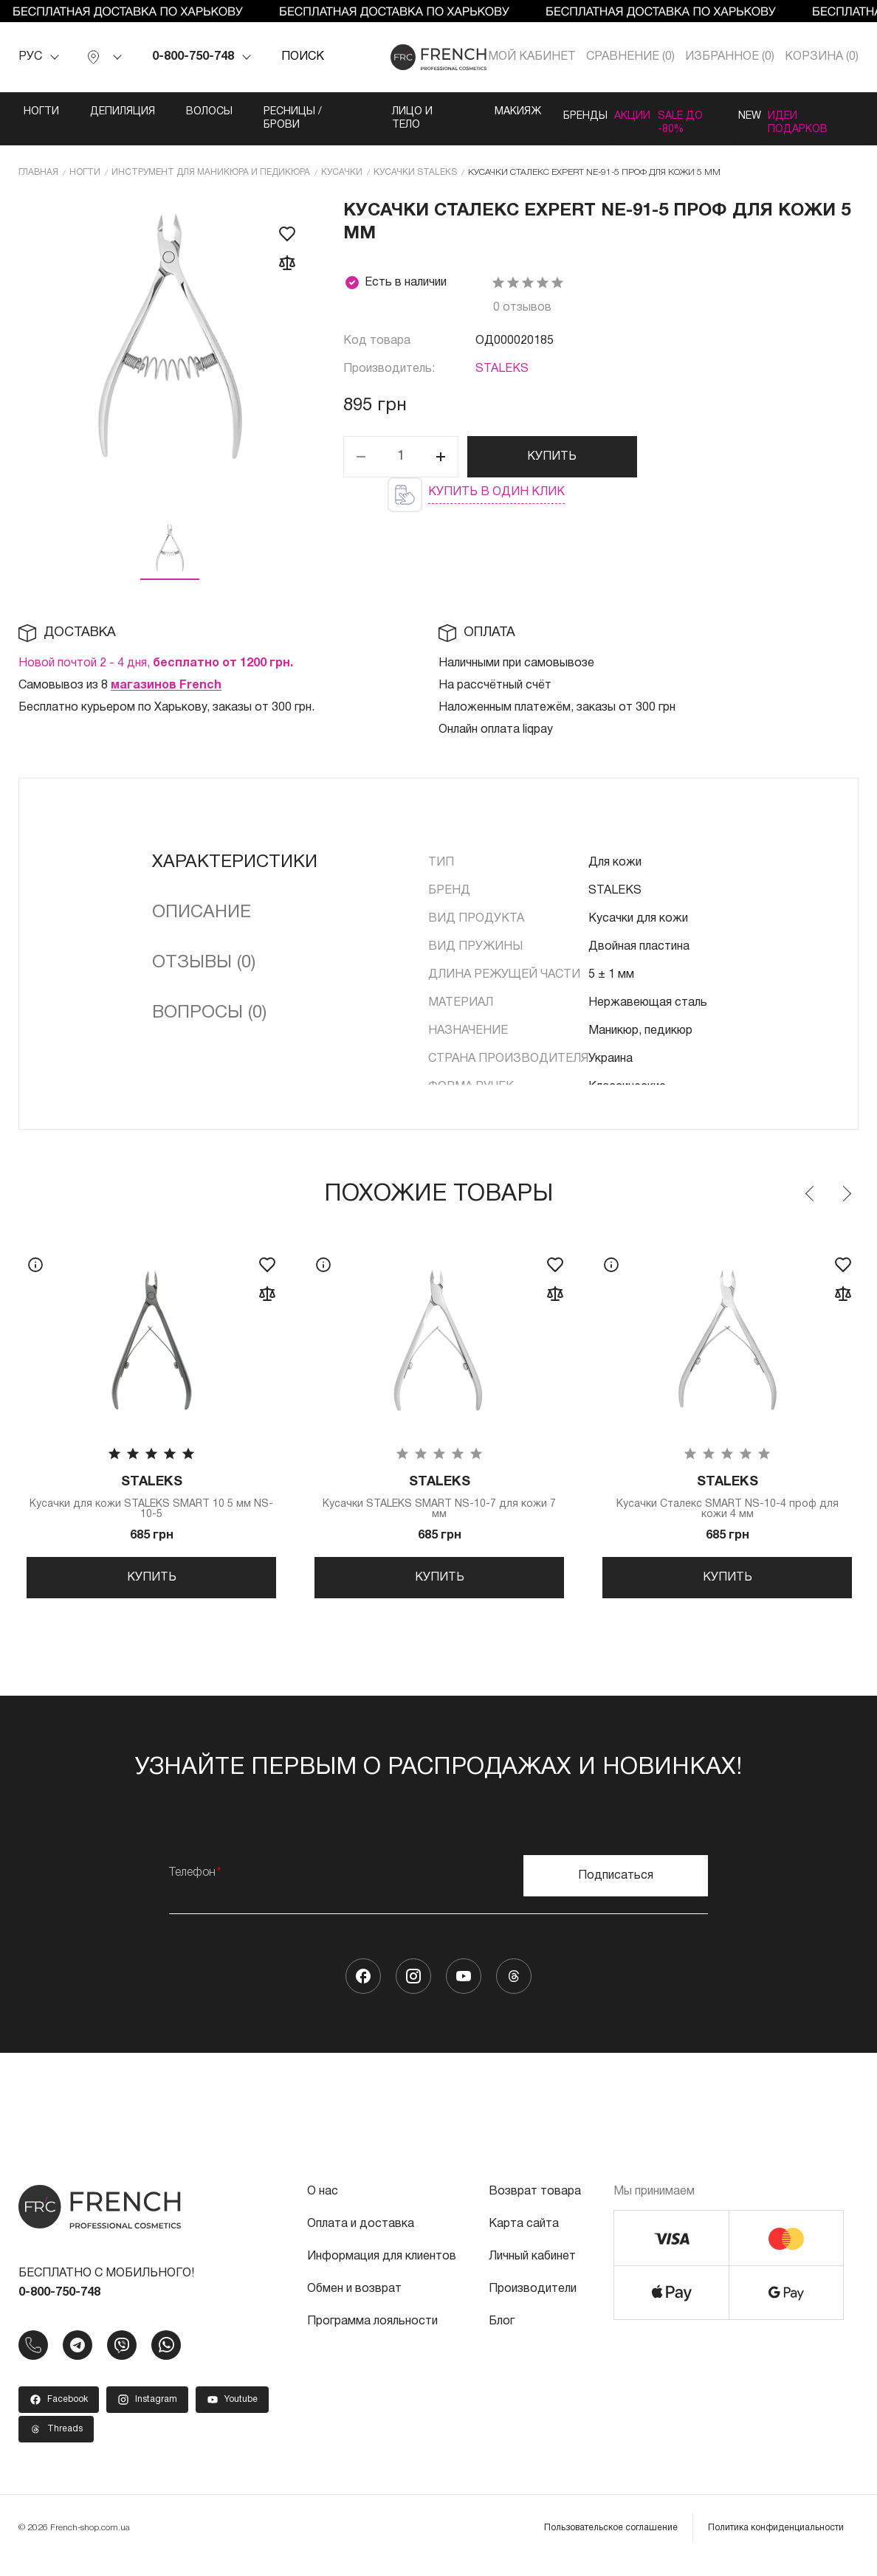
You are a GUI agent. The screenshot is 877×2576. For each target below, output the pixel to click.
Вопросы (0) (209, 1011)
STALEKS (502, 367)
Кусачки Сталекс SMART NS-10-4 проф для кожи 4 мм (727, 1498)
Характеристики (234, 860)
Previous (810, 1191)
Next (846, 1191)
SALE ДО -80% (675, 118)
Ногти (41, 112)
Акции (603, 112)
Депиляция (122, 112)
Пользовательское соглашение (611, 2542)
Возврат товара (535, 2206)
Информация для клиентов (381, 2271)
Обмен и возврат (354, 2304)
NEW (742, 112)
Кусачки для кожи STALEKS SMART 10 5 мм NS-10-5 (151, 1498)
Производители (533, 2304)
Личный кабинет (532, 2271)
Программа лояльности (372, 2336)
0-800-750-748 (193, 57)
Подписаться (615, 1890)
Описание (201, 910)
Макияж (456, 112)
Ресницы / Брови (293, 118)
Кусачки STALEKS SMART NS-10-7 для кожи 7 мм (439, 1498)
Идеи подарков (815, 118)
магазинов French (166, 683)
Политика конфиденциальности (776, 2542)
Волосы (209, 112)
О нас (322, 2206)
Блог (502, 2336)
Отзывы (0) (203, 961)
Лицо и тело (377, 118)
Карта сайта (524, 2239)
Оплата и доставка (360, 2239)
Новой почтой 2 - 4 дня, (155, 661)
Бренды (532, 112)
